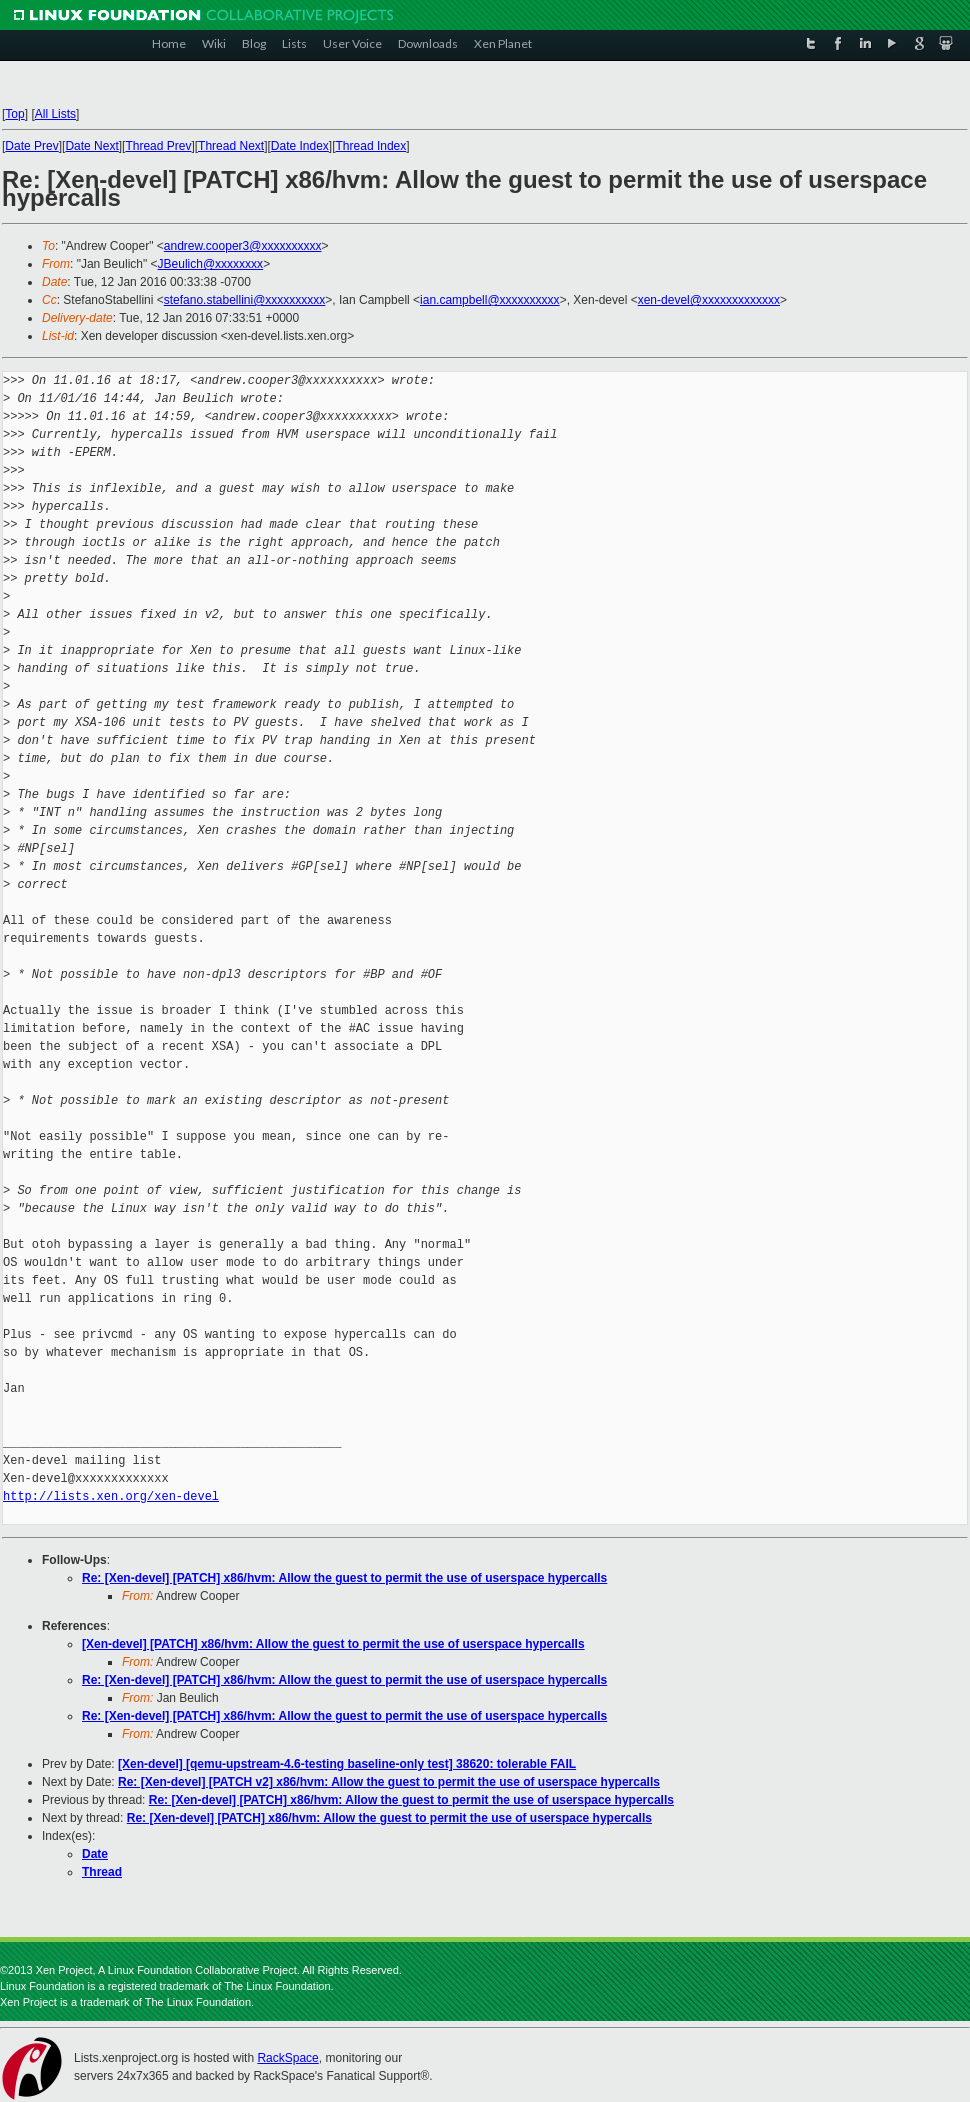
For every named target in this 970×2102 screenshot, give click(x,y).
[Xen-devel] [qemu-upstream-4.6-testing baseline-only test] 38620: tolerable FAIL (347, 1764)
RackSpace (287, 2058)
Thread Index (371, 146)
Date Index (300, 146)
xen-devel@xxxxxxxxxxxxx (709, 300)
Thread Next (231, 146)
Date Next (91, 146)
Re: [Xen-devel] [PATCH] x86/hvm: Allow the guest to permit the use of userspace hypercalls (344, 1578)
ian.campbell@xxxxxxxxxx (490, 300)
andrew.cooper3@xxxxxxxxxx (243, 246)
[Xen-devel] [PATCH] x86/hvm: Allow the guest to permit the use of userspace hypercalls (333, 1644)
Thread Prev (158, 146)
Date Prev (31, 146)
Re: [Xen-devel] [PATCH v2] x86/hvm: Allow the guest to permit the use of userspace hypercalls (389, 1782)
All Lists (55, 114)
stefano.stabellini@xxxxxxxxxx (245, 300)
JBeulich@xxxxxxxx (211, 264)
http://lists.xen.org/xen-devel (111, 1496)
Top (14, 114)
